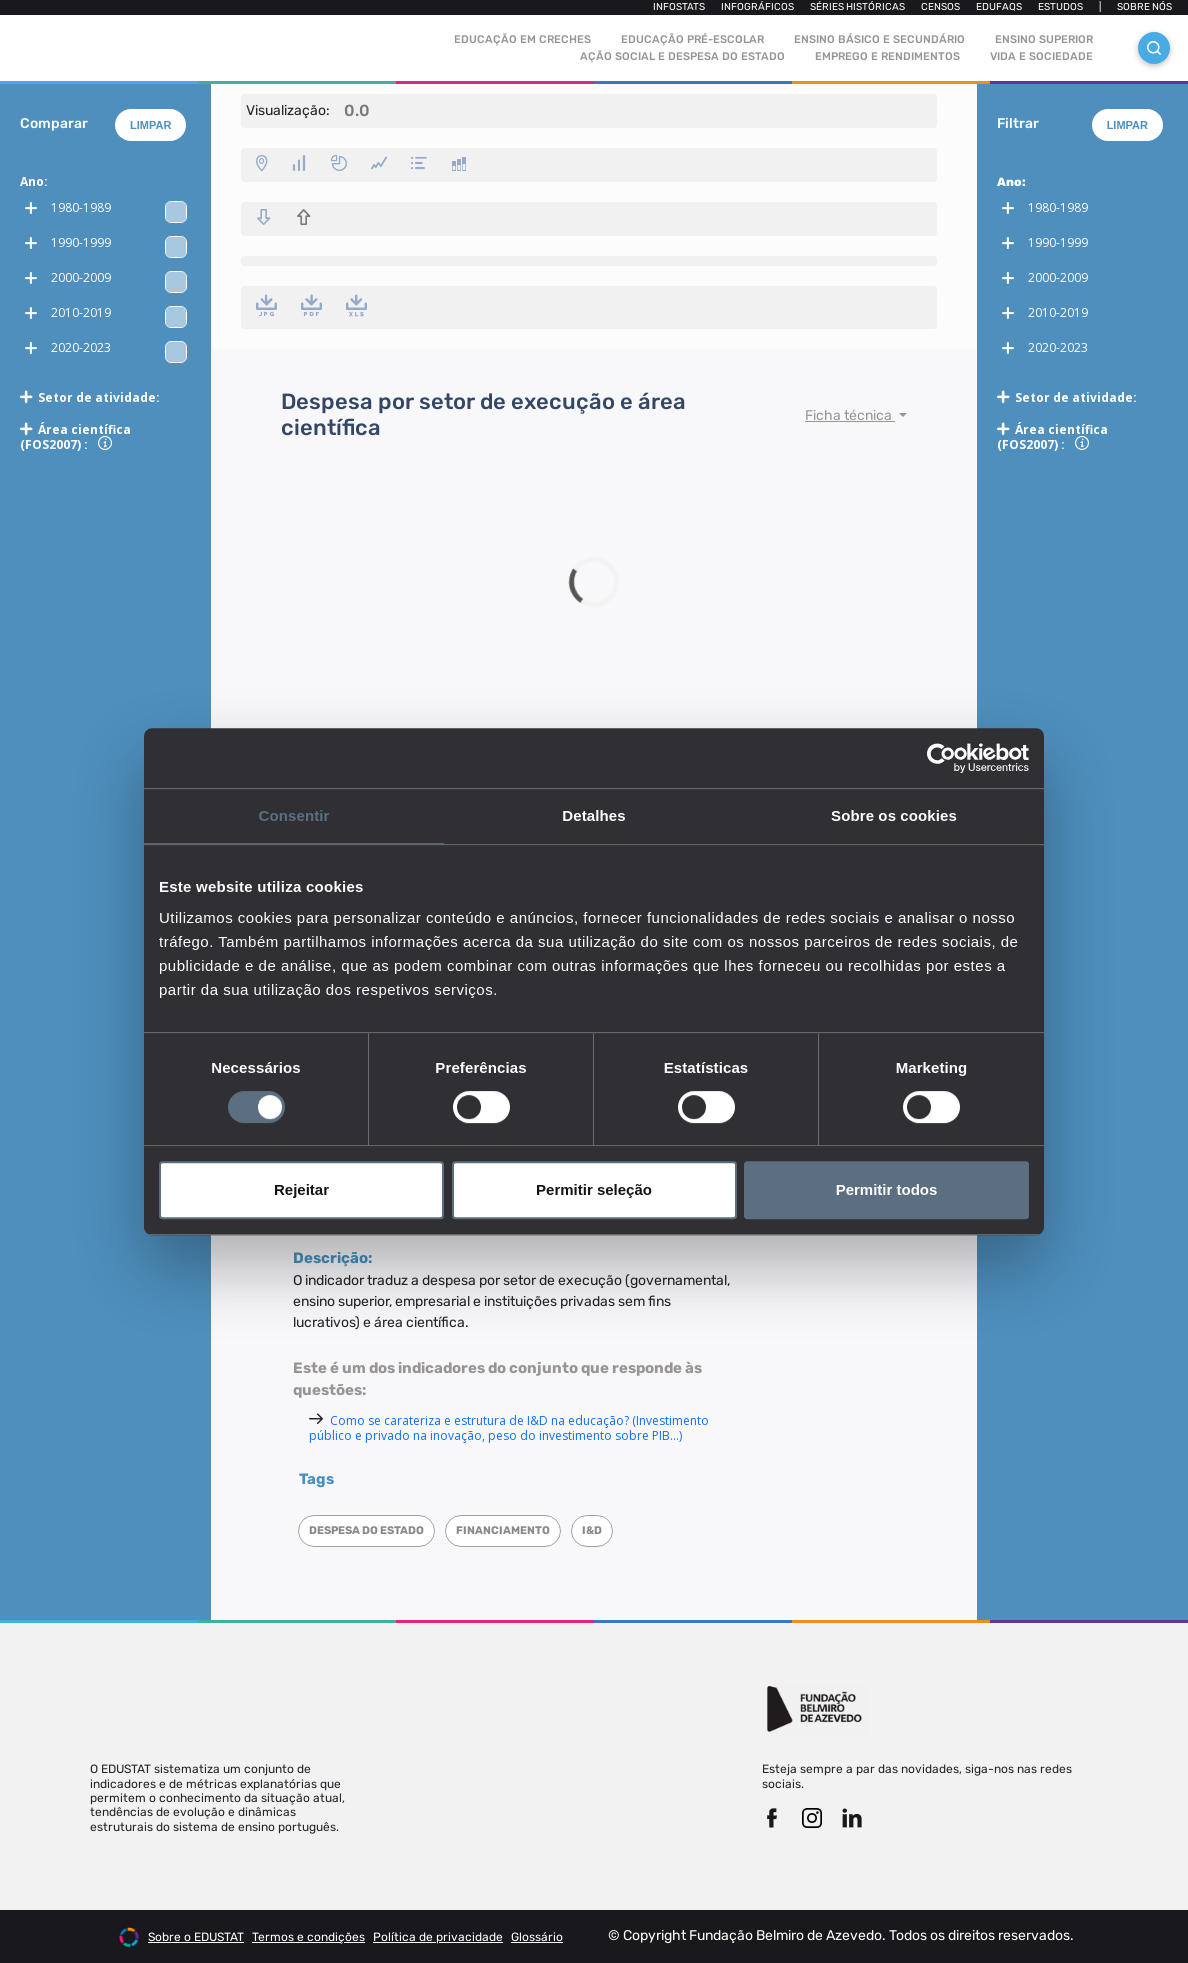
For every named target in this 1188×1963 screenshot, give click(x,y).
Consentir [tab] (294, 815)
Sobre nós (1144, 7)
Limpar (150, 125)
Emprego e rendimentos (887, 56)
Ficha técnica (850, 415)
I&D (592, 1530)
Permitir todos (887, 1189)
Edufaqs (999, 7)
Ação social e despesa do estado (682, 56)
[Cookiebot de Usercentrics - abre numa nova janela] (941, 758)
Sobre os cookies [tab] (894, 815)
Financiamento (503, 1530)
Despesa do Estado (366, 1530)
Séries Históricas (857, 7)
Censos (940, 7)
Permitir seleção (594, 1189)
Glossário (537, 1937)
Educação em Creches (522, 39)
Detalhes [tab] (593, 815)
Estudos (1060, 7)
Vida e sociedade (1041, 56)
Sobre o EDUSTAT (196, 1937)
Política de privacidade (438, 1937)
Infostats (679, 7)
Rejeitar (301, 1189)
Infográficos (757, 7)
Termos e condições (308, 1937)
